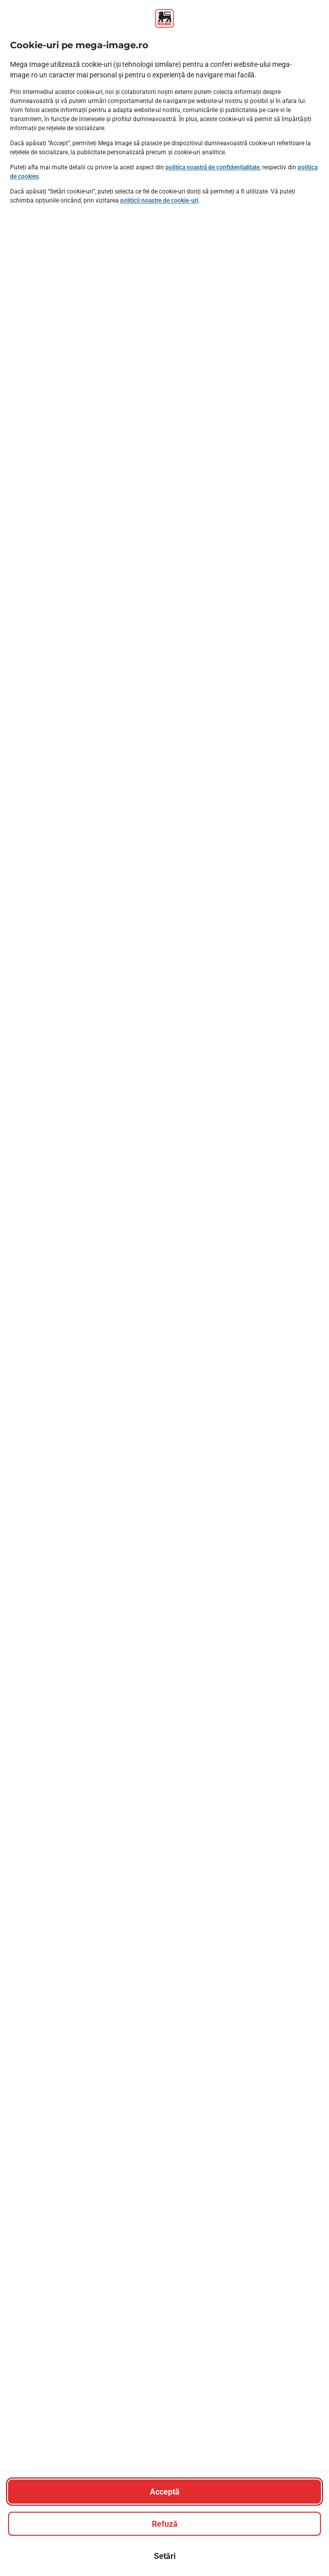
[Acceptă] (164, 2492)
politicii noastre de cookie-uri (159, 200)
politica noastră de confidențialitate (213, 167)
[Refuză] (164, 2524)
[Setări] (164, 2556)
